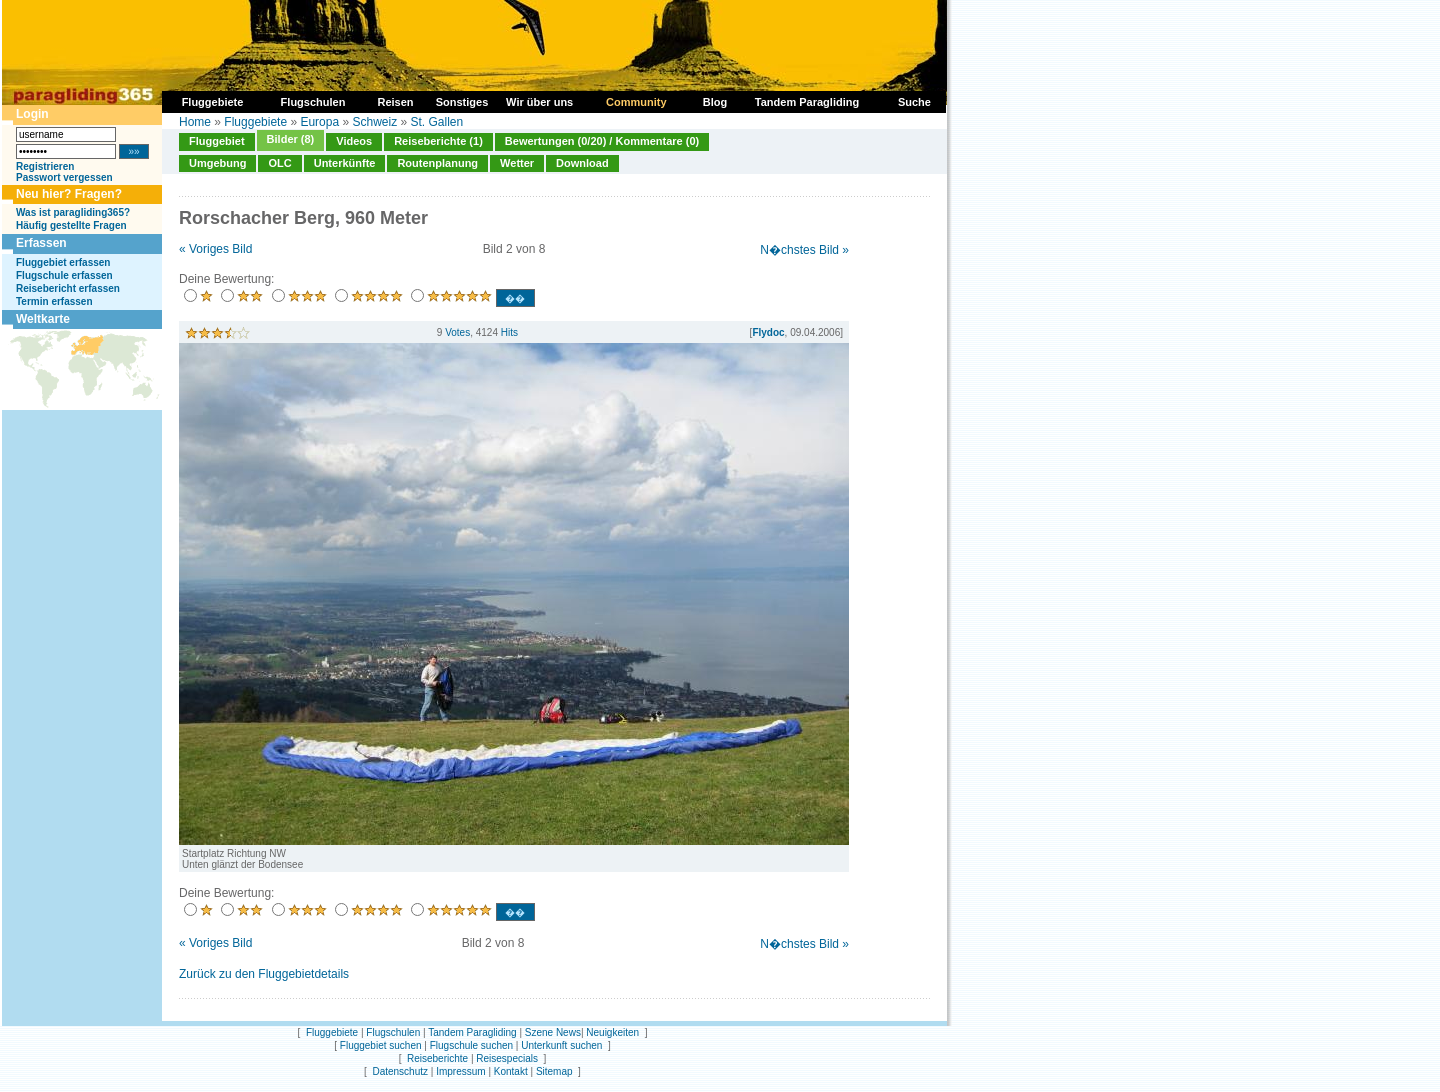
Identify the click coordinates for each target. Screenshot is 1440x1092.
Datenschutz (400, 1071)
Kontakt (511, 1071)
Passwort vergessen (64, 177)
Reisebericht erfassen (68, 288)
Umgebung (217, 163)
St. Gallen (437, 122)
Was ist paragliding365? (73, 212)
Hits (509, 332)
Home (195, 122)
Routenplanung (437, 163)
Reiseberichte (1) (438, 141)
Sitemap (554, 1071)
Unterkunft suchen (561, 1045)
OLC (279, 163)
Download (582, 163)
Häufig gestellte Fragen (71, 225)
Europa (319, 122)
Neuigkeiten (612, 1032)
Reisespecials (507, 1058)
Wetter (517, 163)
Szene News (553, 1032)
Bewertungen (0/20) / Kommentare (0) (602, 141)
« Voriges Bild (215, 249)
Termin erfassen (54, 301)
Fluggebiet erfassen (63, 262)
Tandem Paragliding (472, 1032)
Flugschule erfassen (64, 275)
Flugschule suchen (471, 1045)
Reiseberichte (437, 1058)
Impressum (460, 1071)
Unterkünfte (345, 163)
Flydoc (768, 332)
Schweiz (374, 122)
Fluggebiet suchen (381, 1045)
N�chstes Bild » (804, 250)
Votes (457, 332)
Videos (354, 141)
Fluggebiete (255, 122)
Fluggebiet (217, 141)
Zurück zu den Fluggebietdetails (264, 974)
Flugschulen (393, 1032)
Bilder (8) (291, 139)
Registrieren (45, 166)
